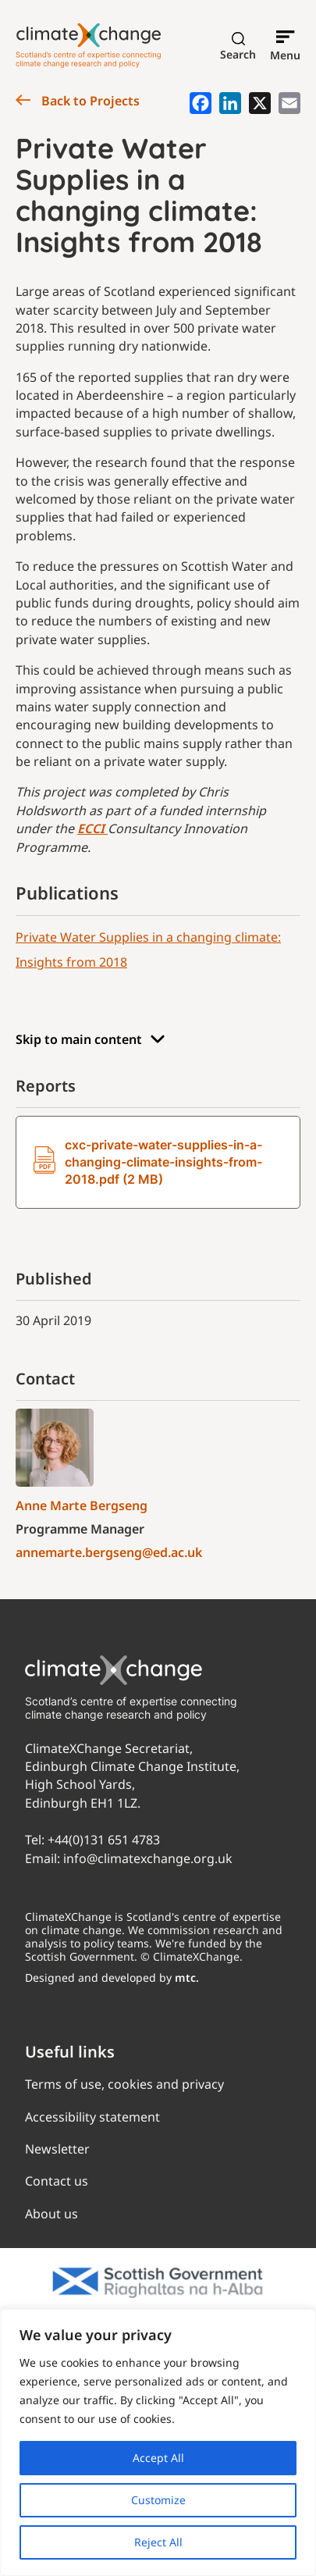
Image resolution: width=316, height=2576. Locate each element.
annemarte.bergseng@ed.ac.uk (109, 1552)
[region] (158, 2442)
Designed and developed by (112, 1977)
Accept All (158, 2457)
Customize (158, 2499)
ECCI (92, 828)
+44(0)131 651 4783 (104, 1839)
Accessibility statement (92, 2116)
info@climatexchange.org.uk (148, 1858)
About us (51, 2213)
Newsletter (57, 2148)
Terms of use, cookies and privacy (124, 2084)
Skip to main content (90, 1040)
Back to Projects (78, 100)
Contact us (56, 2180)
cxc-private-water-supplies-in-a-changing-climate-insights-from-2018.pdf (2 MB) (148, 1162)
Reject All (158, 2542)
